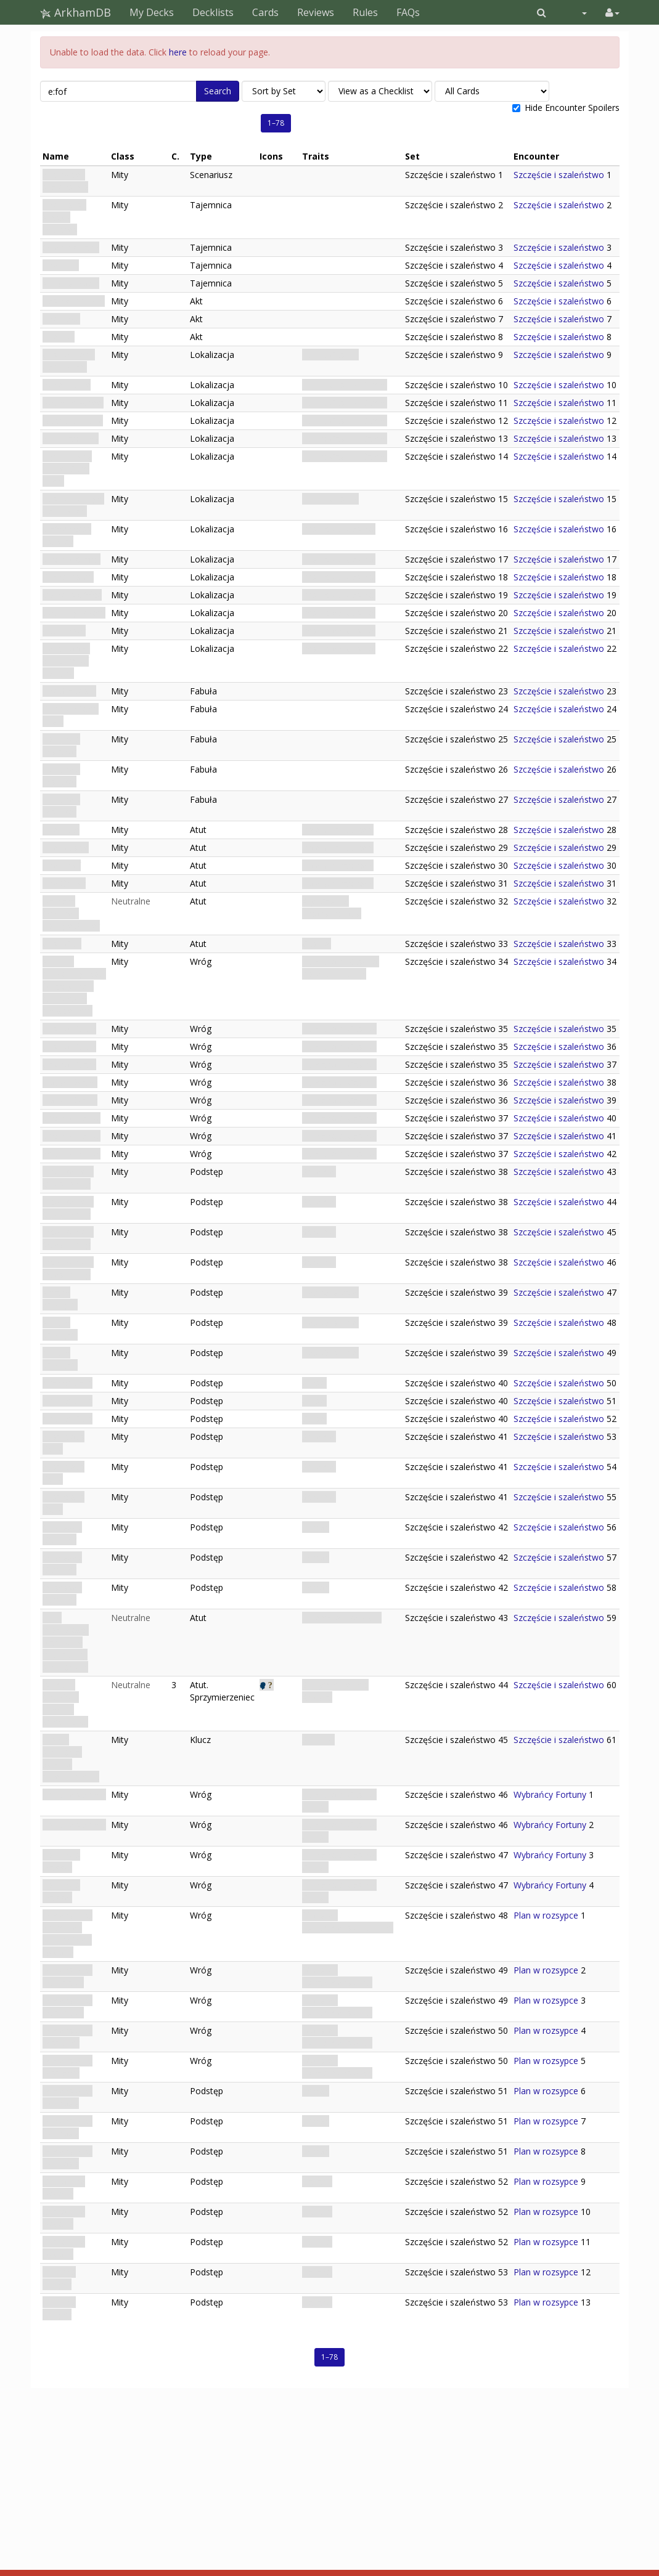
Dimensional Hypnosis (67, 2097)
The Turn (61, 265)
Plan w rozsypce (546, 1915)
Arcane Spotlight (60, 1298)
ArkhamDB (75, 12)
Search (217, 91)
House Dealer (70, 1082)
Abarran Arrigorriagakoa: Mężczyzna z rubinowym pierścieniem (74, 986)
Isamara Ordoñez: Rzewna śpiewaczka (65, 1703)
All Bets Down (71, 283)
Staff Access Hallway (67, 535)
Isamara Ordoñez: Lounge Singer (71, 913)
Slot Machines (71, 438)
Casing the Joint (74, 301)
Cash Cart (62, 943)
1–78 (276, 123)
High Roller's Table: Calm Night (67, 468)
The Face (61, 829)
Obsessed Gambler (62, 1533)
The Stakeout (69, 691)
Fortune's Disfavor (61, 745)
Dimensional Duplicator (67, 1976)
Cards (265, 12)
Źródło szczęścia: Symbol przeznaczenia (71, 1758)
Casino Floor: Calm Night (69, 361)
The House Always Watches (64, 217)
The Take (61, 319)
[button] (541, 12)
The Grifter (64, 883)
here (178, 52)
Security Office (71, 559)
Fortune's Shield (74, 1794)
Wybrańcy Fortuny (550, 1794)
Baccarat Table (73, 420)
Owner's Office (72, 595)
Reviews (315, 12)
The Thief (62, 865)
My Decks (151, 12)
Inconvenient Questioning (68, 1178)
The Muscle (66, 847)
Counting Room (74, 613)
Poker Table (67, 385)
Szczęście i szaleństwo (65, 181)
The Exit (59, 337)
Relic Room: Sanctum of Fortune (66, 661)
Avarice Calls (67, 1383)
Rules (365, 12)
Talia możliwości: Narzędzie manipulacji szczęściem (66, 1642)
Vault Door (64, 630)
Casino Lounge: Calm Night (73, 505)
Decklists (213, 12)
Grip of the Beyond (64, 2188)
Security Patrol (71, 1118)
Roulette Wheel (73, 402)
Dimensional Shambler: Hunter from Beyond (67, 1933)
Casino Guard (69, 1028)
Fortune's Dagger (61, 1861)
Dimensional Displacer (67, 2037)
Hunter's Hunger (59, 2278)
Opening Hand (71, 247)
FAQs (408, 12)
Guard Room (68, 577)
